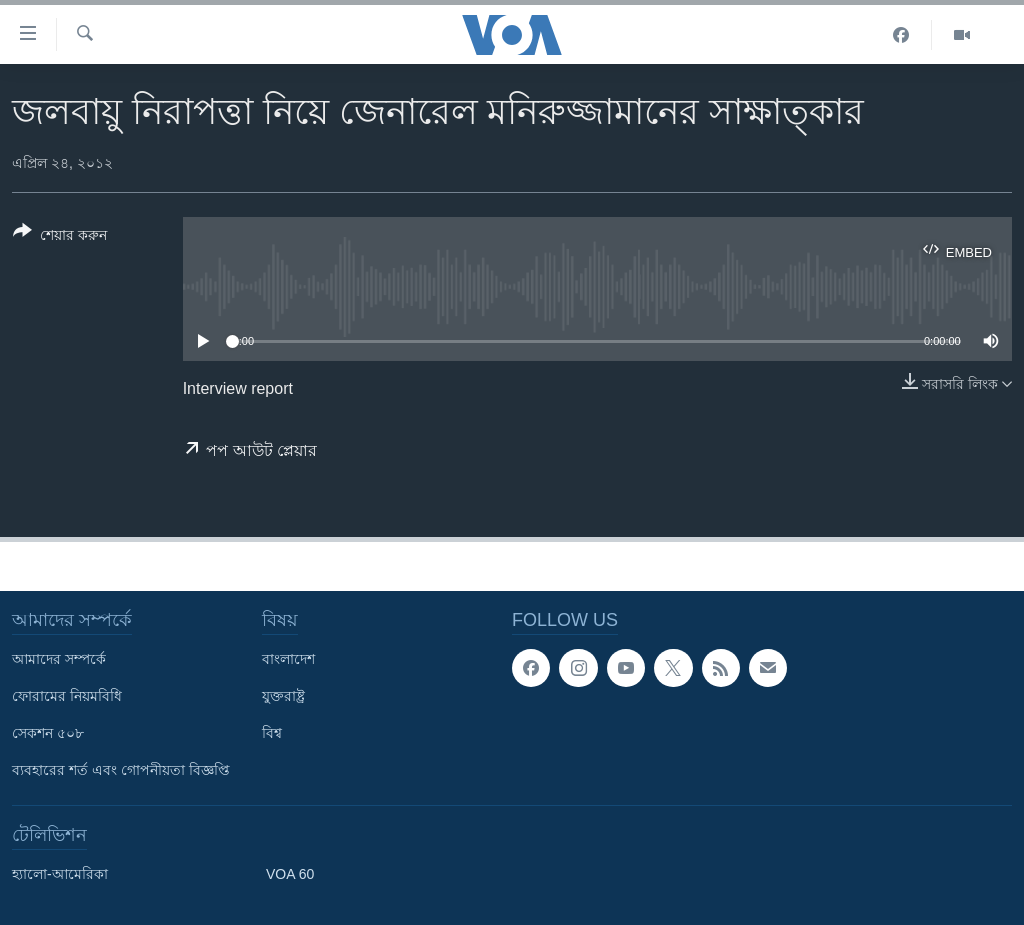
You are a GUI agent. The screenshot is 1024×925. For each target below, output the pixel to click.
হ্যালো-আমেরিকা (60, 874)
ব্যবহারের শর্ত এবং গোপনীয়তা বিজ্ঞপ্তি (121, 770)
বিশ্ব (272, 733)
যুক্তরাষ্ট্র (283, 696)
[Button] (60, 237)
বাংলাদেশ (288, 659)
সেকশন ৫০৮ (48, 733)
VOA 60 (290, 874)
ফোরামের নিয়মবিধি (67, 696)
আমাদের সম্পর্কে (59, 659)
